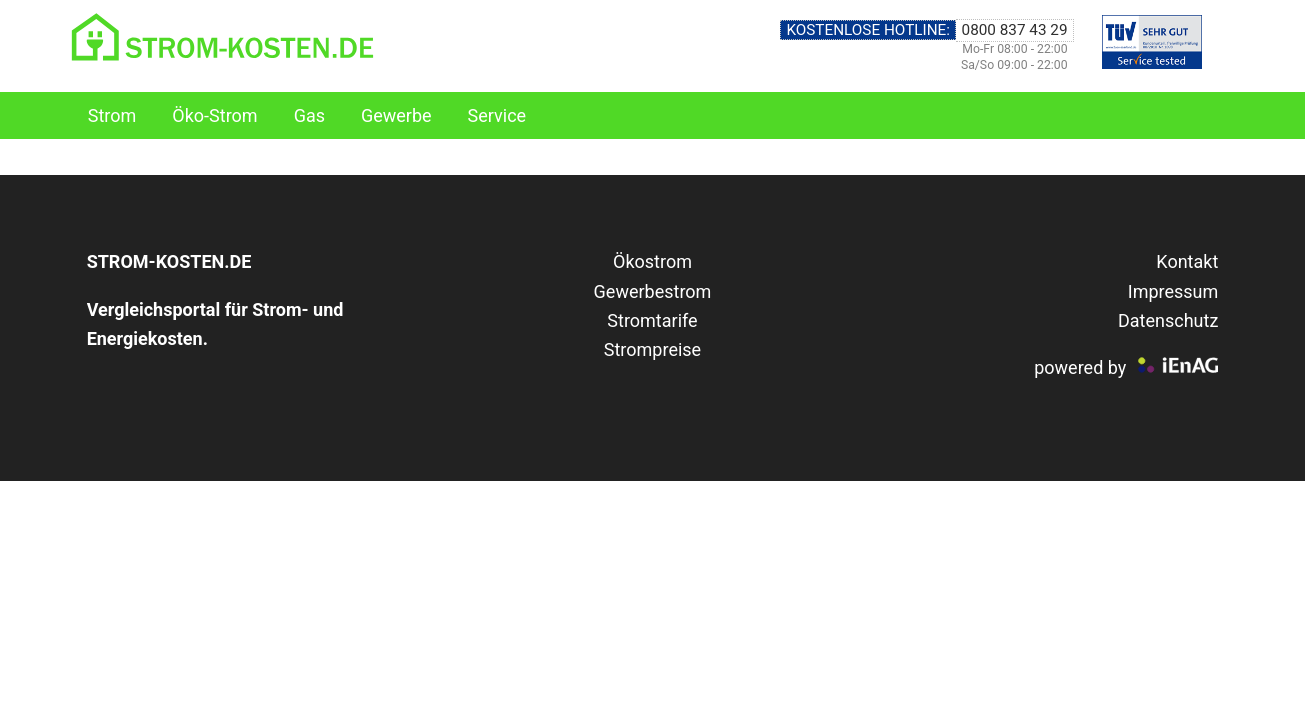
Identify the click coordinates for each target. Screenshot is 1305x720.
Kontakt (1187, 261)
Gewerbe (396, 115)
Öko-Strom (214, 115)
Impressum (1173, 291)
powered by (1080, 367)
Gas (309, 115)
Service (497, 115)
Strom (112, 115)
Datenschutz (1168, 320)
